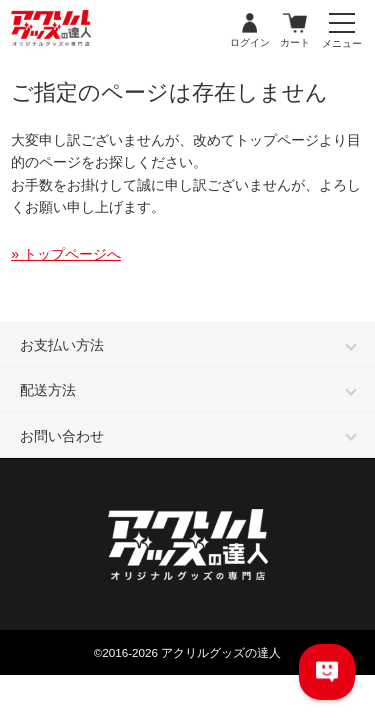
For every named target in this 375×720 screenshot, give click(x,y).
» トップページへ (66, 254)
